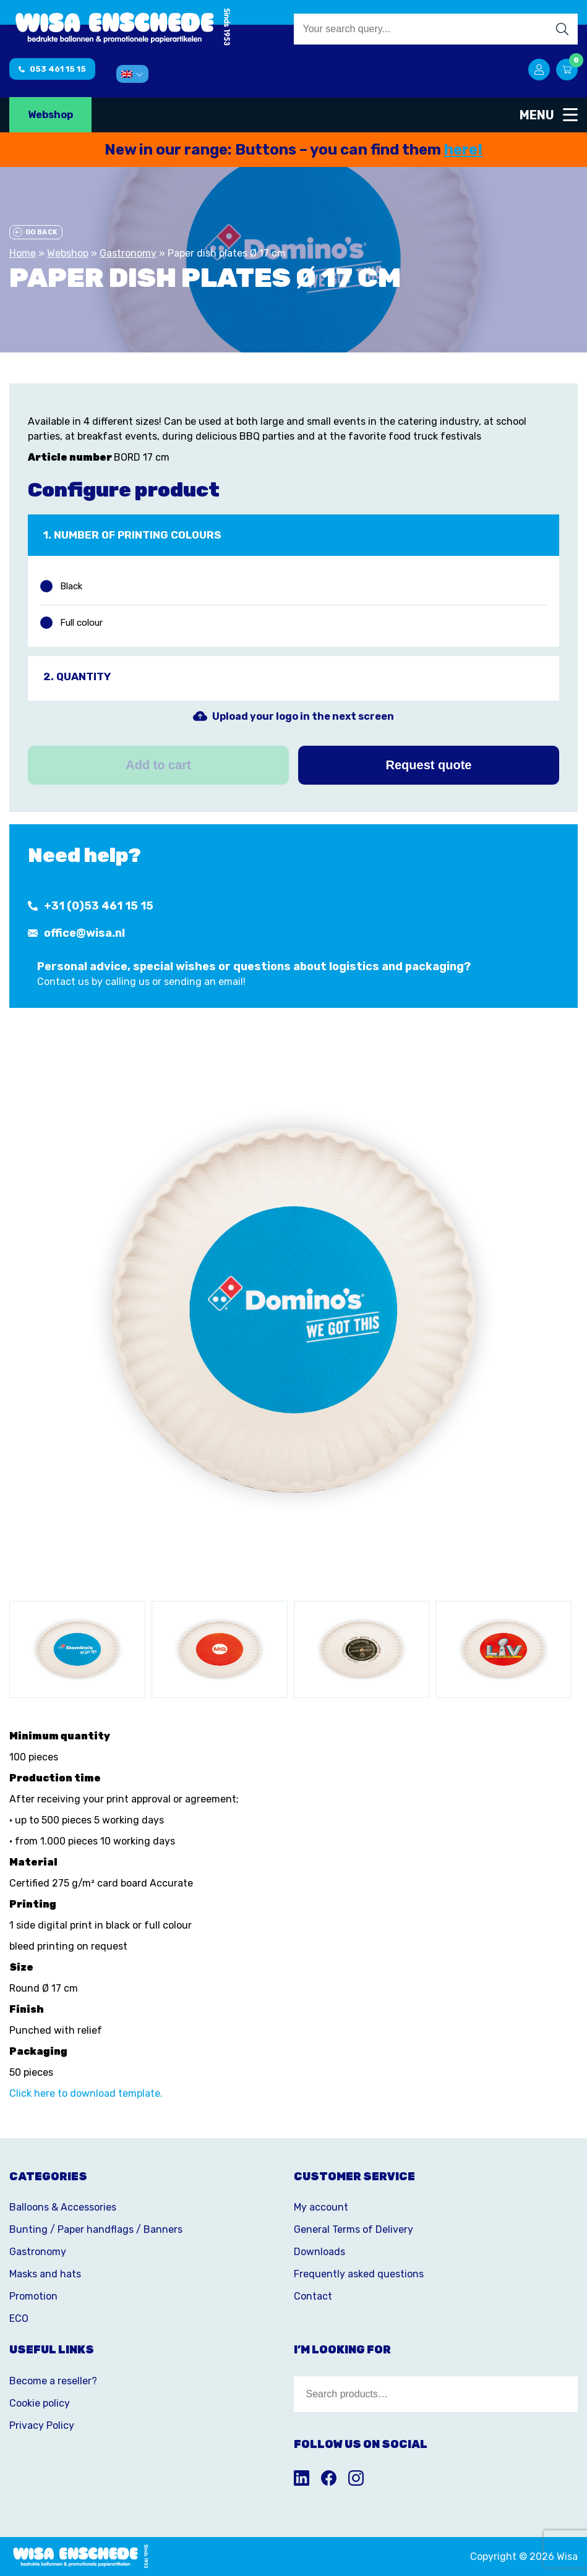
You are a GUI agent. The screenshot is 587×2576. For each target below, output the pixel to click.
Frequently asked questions (359, 2274)
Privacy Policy (41, 2425)
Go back (35, 232)
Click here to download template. (86, 2093)
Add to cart (158, 765)
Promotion (33, 2296)
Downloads (319, 2252)
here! (463, 149)
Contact (313, 2296)
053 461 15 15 (52, 69)
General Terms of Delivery (353, 2229)
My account (321, 2207)
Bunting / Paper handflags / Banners (95, 2229)
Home (22, 253)
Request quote (429, 765)
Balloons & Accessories (62, 2207)
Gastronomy (128, 253)
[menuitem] (132, 74)
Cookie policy (39, 2403)
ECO (18, 2318)
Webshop (50, 115)
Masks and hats (45, 2274)
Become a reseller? (53, 2381)
